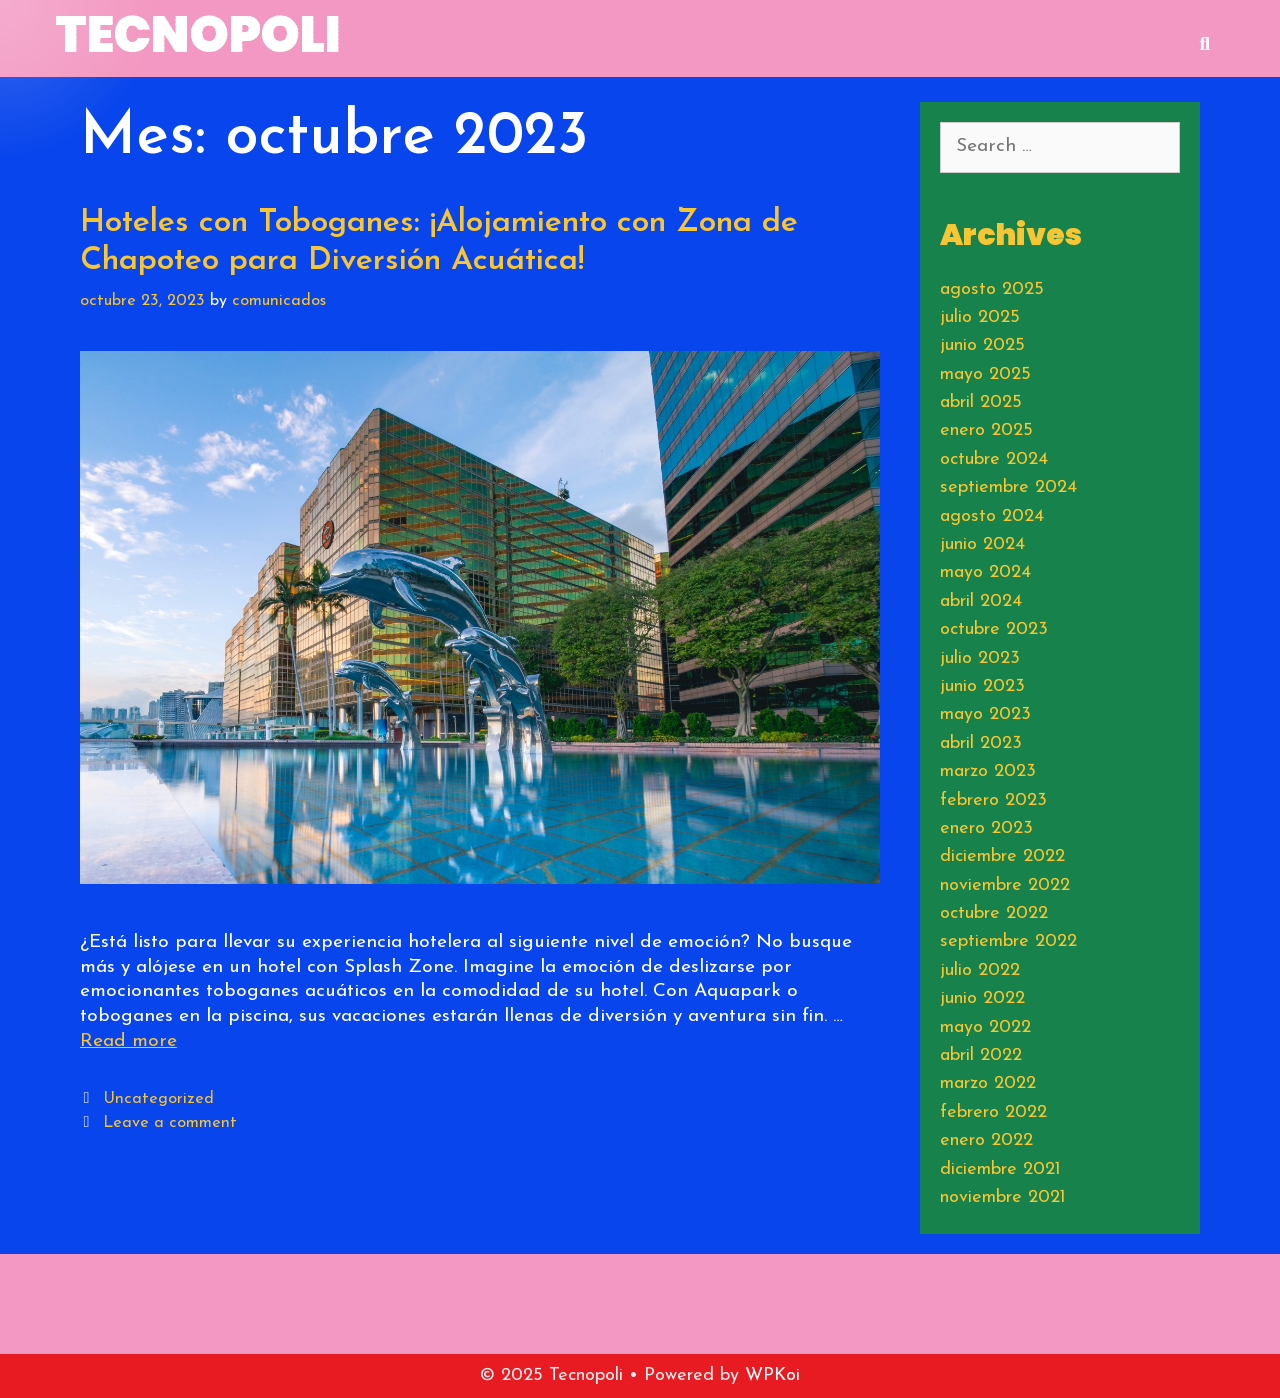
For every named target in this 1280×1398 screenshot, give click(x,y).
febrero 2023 (993, 800)
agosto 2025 (992, 289)
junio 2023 (982, 686)
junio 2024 (982, 544)
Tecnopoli (198, 35)
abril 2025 (981, 402)
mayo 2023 (985, 714)
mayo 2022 (985, 1027)
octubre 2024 (994, 459)
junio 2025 (982, 345)
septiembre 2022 (1008, 941)
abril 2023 (981, 743)
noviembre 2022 (1005, 885)
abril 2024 (981, 601)
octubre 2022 (994, 913)
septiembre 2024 (1008, 487)
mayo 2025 (985, 374)
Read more (128, 1041)
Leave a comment (170, 1123)
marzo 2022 (988, 1083)
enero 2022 (986, 1140)
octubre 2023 (994, 629)
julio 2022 (980, 970)
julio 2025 (980, 317)
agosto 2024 (992, 516)
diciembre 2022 (1002, 856)
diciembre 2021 (1000, 1169)
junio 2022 (982, 998)
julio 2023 (980, 658)
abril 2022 (981, 1055)
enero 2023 (986, 828)
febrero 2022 (993, 1112)
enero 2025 (986, 430)
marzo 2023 (988, 771)
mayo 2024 (985, 572)
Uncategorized (158, 1099)
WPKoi (772, 1375)
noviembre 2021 (1003, 1197)
